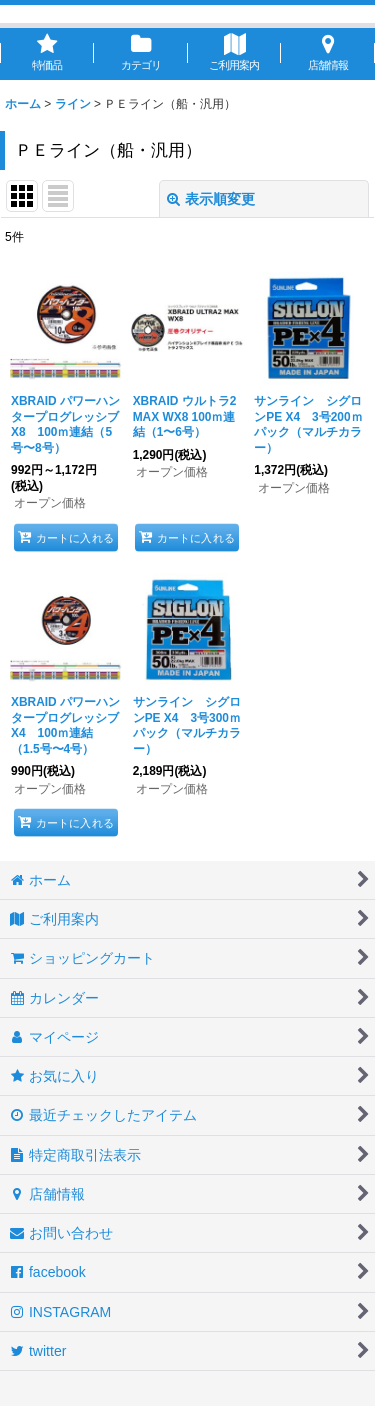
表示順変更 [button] (211, 199)
